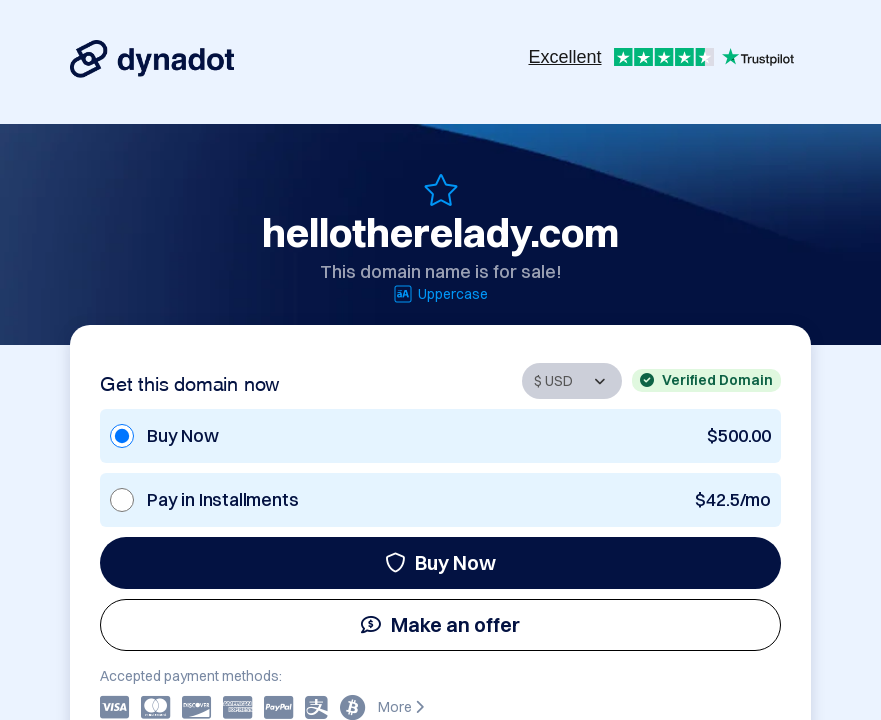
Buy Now (440, 562)
